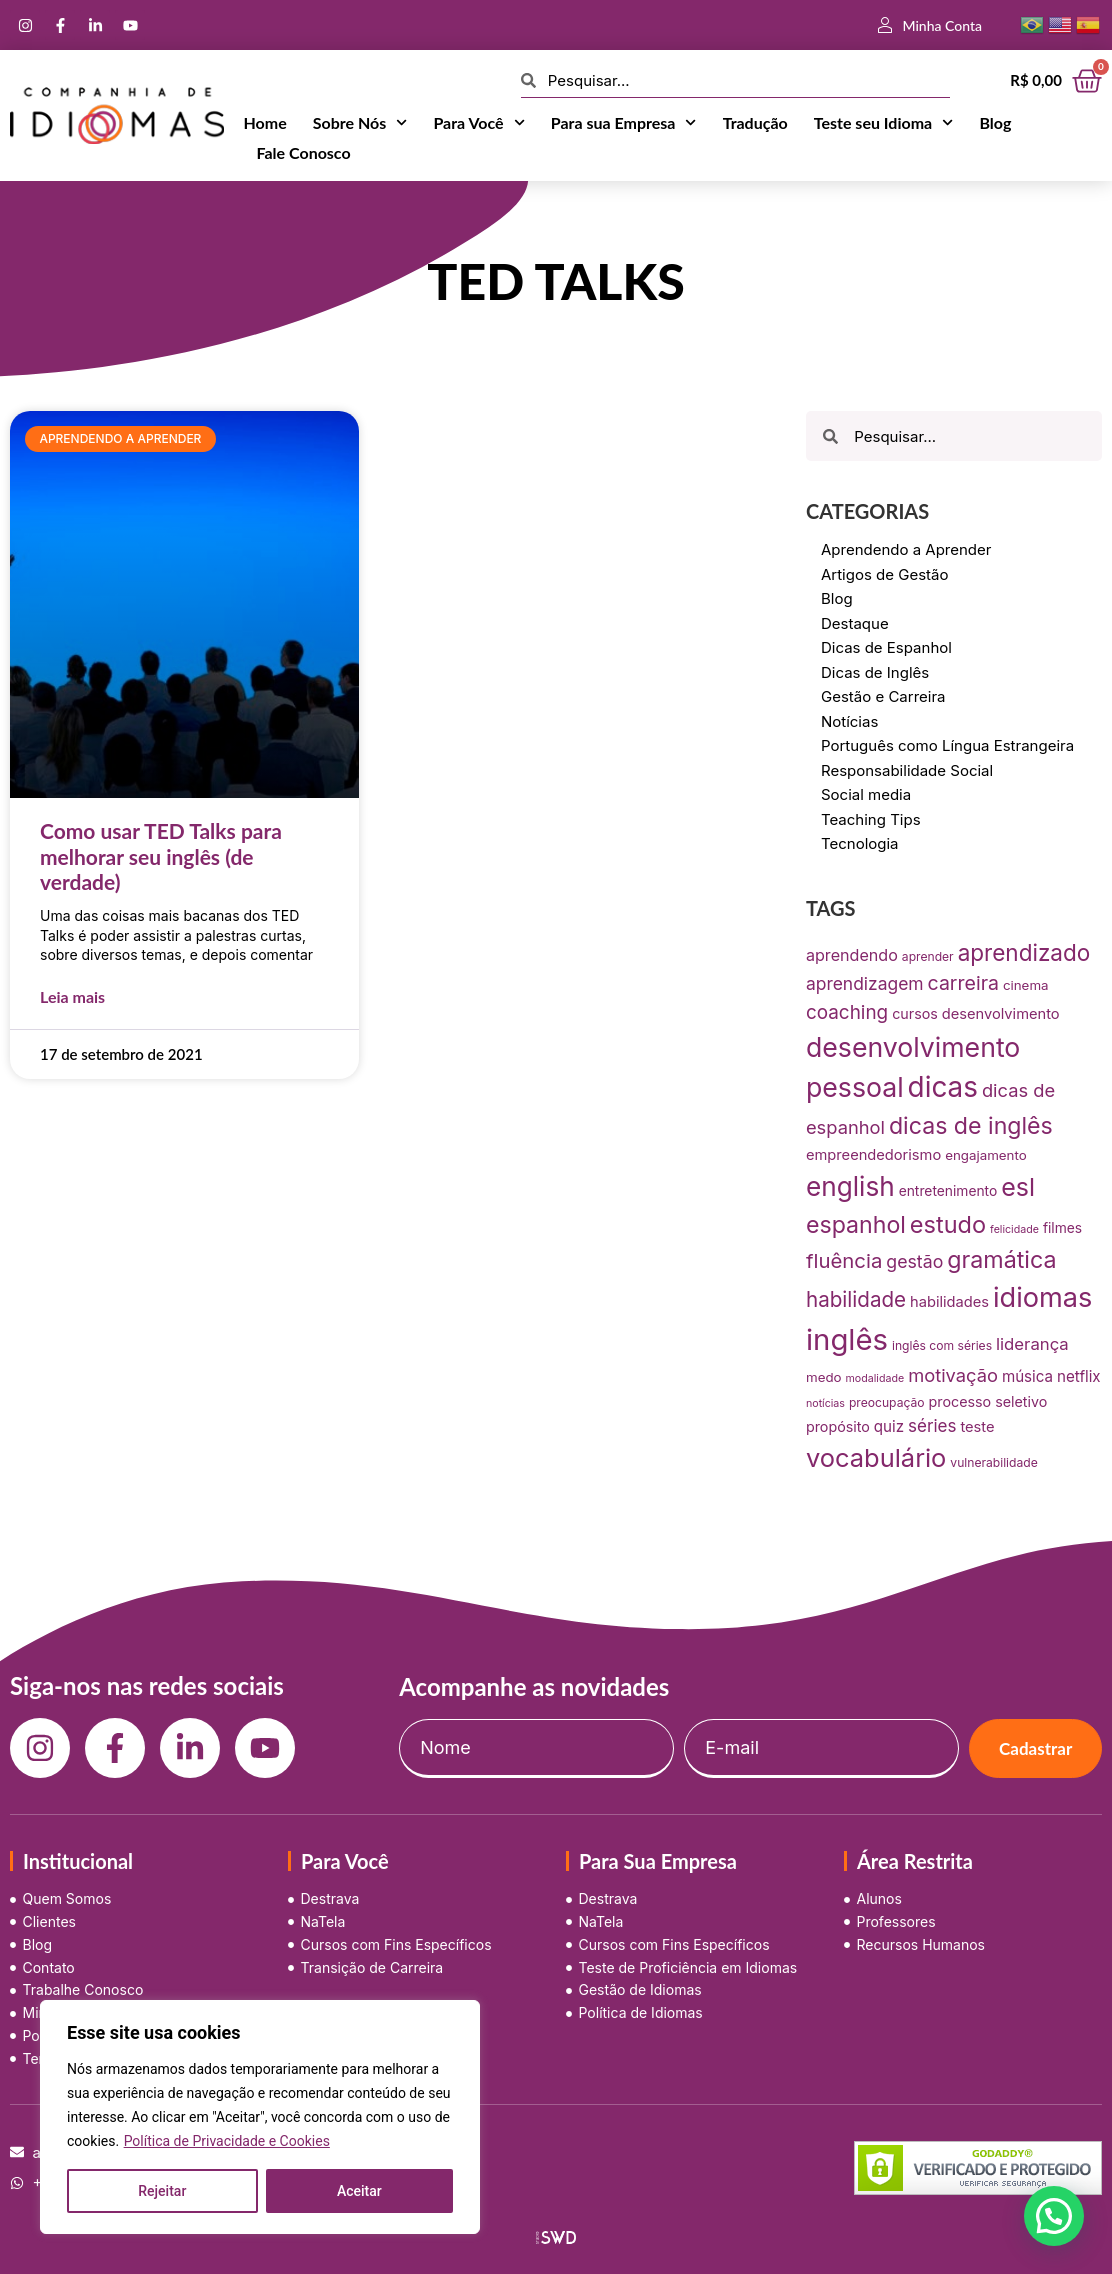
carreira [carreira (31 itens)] (963, 983)
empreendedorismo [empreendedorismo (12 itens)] (873, 1155)
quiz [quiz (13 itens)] (889, 1426)
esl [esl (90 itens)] (1018, 1187)
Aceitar (359, 2191)
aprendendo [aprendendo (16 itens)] (852, 955)
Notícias (849, 721)
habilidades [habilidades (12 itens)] (949, 1302)
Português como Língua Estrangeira (947, 745)
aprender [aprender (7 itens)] (928, 956)
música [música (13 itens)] (1027, 1376)
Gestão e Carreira (883, 696)
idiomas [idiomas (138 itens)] (1042, 1297)
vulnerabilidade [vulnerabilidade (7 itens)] (993, 1462)
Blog (995, 122)
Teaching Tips (871, 819)
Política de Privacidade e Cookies (227, 2141)
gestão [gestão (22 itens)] (914, 1261)
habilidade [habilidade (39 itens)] (856, 1299)
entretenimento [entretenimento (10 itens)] (948, 1191)
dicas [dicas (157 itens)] (943, 1087)
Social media (866, 794)
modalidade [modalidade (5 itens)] (875, 1378)
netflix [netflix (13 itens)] (1079, 1376)
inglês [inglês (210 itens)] (847, 1339)
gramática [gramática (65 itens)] (1001, 1259)
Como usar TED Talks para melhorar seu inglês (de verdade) (161, 855)
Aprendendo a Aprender (906, 549)
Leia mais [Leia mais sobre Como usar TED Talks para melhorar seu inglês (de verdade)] (72, 996)
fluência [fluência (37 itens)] (844, 1260)
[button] (1054, 2216)
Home (265, 122)
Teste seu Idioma (884, 123)
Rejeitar (162, 2191)
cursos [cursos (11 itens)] (915, 1013)
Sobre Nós (360, 123)
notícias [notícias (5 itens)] (825, 1403)
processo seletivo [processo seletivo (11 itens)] (988, 1401)
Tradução (755, 122)
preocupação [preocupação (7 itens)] (887, 1402)
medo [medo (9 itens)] (824, 1377)
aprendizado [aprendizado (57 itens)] (1024, 952)
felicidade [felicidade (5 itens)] (1014, 1229)
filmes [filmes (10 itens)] (1062, 1228)
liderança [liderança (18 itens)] (1032, 1344)
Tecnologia (860, 843)
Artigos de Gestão (885, 574)
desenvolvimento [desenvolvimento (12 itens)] (1001, 1014)
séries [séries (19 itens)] (932, 1426)
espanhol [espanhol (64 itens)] (856, 1225)
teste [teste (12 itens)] (977, 1427)
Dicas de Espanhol (886, 647)
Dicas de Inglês (875, 672)
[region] (260, 2117)
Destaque (855, 623)
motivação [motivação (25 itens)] (953, 1375)
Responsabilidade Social (907, 770)
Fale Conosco (304, 152)
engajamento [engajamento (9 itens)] (986, 1155)
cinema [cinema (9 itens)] (1026, 985)
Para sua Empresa (624, 123)
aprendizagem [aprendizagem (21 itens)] (865, 983)
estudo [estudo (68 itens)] (948, 1224)
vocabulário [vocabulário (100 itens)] (876, 1457)
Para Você (478, 123)
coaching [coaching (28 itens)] (847, 1012)
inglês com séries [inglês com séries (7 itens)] (942, 1345)
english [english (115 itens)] (850, 1186)
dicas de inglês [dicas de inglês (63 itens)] (971, 1126)
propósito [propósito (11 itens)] (838, 1426)
